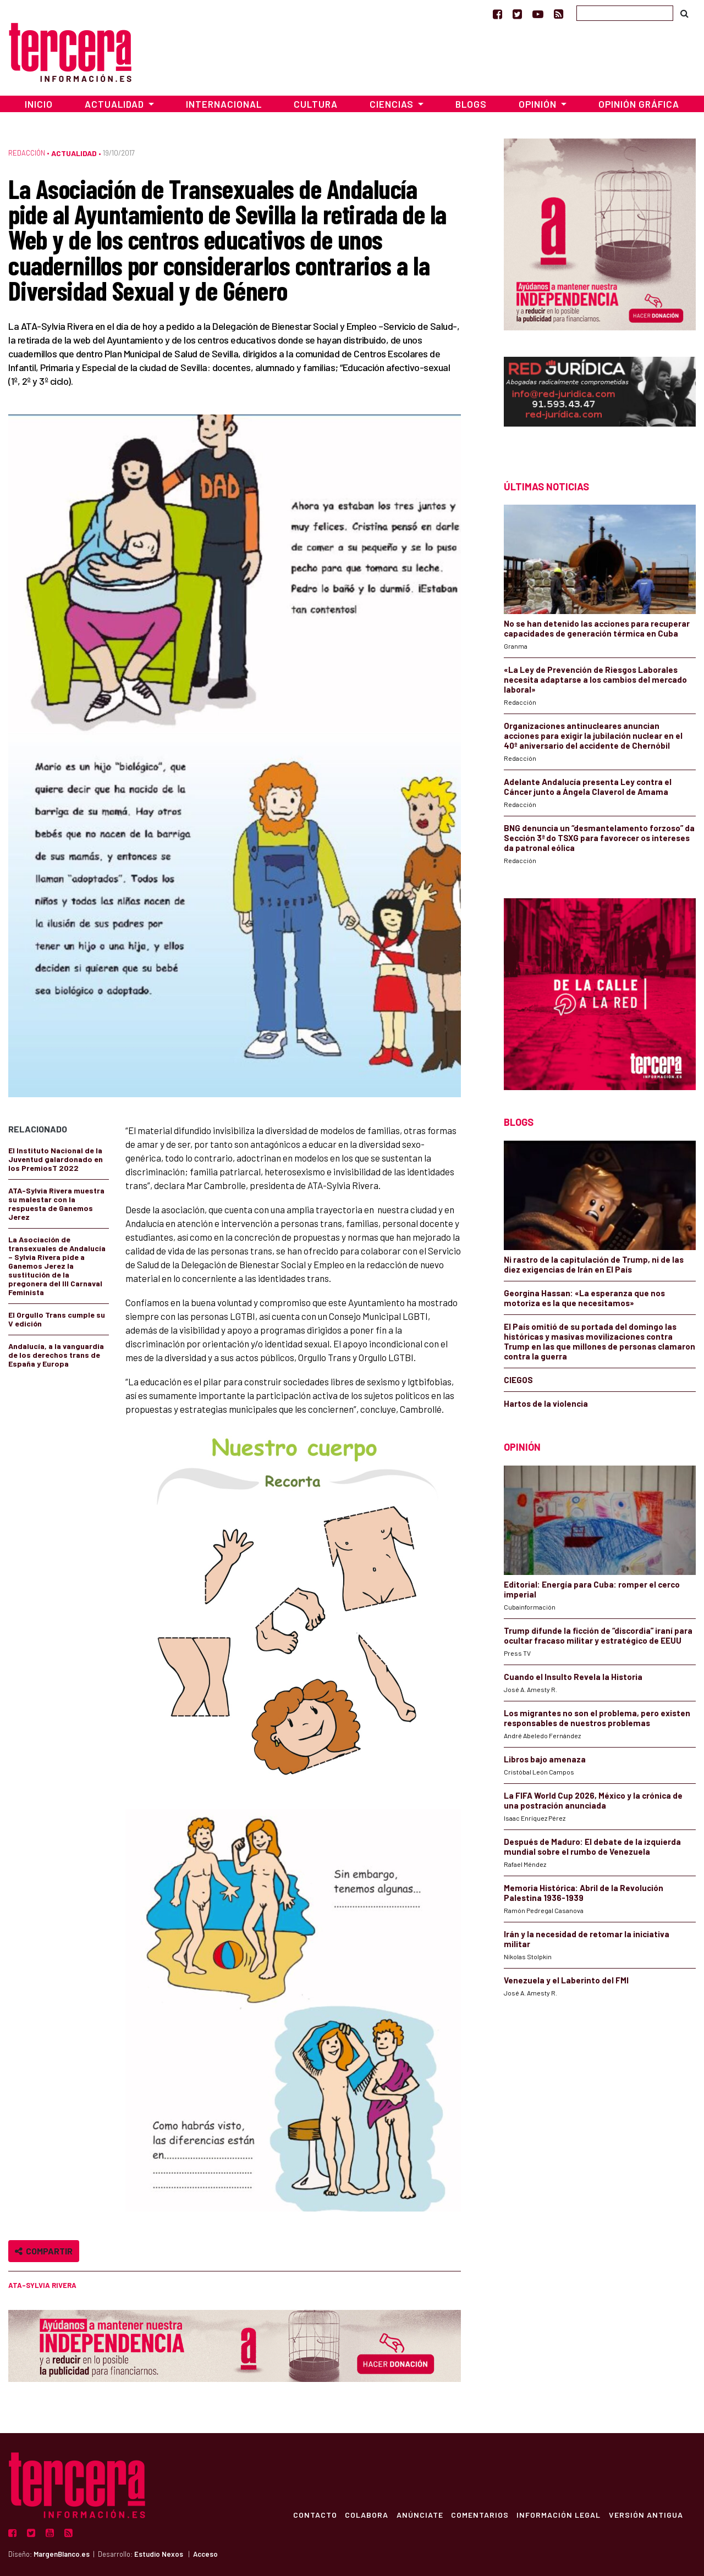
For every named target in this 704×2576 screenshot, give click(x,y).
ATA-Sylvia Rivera (42, 2285)
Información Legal (557, 2514)
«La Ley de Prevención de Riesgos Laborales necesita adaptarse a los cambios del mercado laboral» (595, 679)
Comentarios (478, 2514)
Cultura (316, 103)
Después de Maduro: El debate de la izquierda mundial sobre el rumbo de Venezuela (592, 1846)
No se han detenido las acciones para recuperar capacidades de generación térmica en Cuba (597, 628)
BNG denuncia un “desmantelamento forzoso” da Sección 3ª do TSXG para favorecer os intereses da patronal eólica (599, 838)
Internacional (224, 103)
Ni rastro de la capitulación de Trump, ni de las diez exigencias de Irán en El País (594, 1264)
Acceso (205, 2554)
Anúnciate (416, 2514)
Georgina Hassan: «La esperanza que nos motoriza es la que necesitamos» (584, 1298)
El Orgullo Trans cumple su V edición (56, 1319)
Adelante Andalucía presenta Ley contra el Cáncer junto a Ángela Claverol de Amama (588, 787)
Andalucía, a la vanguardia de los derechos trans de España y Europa (56, 1354)
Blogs (471, 103)
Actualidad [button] (115, 103)
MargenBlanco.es (62, 2554)
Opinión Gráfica (638, 103)
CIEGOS (518, 1380)
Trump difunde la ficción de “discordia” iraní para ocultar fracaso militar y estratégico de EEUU (598, 1635)
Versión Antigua (645, 2514)
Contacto (310, 2514)
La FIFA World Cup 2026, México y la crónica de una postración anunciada (593, 1800)
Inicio (39, 103)
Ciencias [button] (393, 103)
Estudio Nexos (158, 2554)
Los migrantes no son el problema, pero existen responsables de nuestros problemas (597, 1718)
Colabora (362, 2514)
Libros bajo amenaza (545, 1759)
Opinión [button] (539, 103)
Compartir (44, 2251)
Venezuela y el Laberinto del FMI (566, 1980)
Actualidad (74, 153)
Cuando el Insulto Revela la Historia (573, 1677)
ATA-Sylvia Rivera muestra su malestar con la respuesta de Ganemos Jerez (56, 1203)
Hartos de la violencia (546, 1403)
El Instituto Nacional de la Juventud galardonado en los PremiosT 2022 (55, 1159)
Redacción (26, 152)
